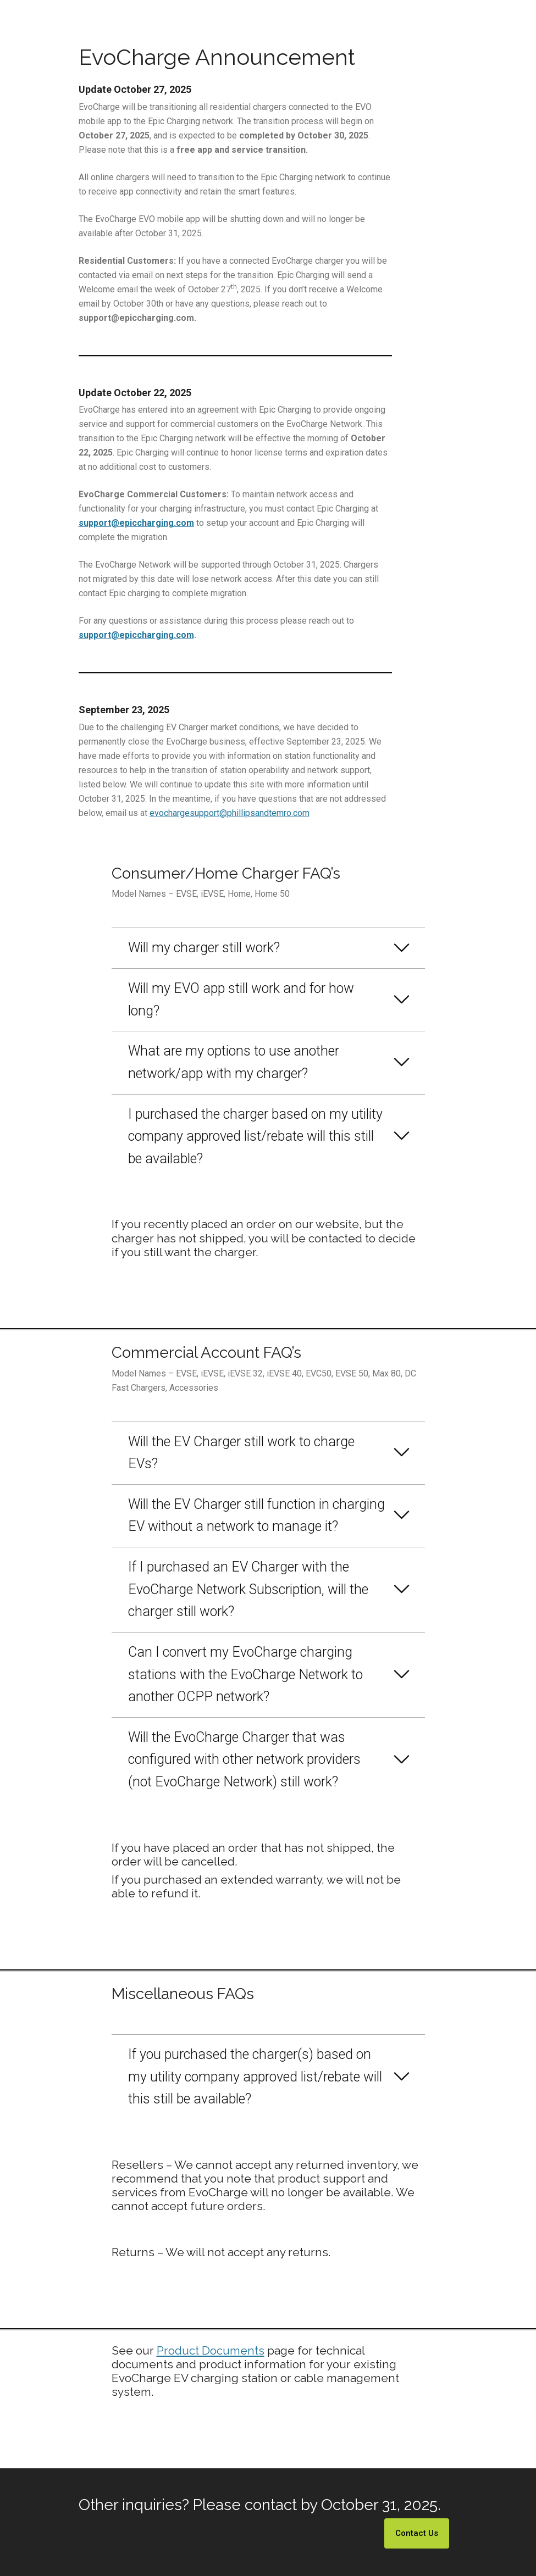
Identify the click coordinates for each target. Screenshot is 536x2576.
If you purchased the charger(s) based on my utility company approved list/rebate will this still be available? (255, 2076)
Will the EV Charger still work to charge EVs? (241, 1453)
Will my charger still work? (204, 948)
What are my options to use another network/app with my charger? (233, 1062)
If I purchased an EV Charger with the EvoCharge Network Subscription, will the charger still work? (248, 1589)
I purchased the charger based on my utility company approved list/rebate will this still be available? (255, 1136)
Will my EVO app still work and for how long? (241, 999)
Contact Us (416, 2533)
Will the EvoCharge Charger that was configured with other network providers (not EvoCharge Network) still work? (244, 1759)
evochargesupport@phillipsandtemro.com (230, 813)
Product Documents (210, 2350)
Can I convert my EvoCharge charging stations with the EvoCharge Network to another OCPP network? (245, 1674)
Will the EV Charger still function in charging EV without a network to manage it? (256, 1515)
